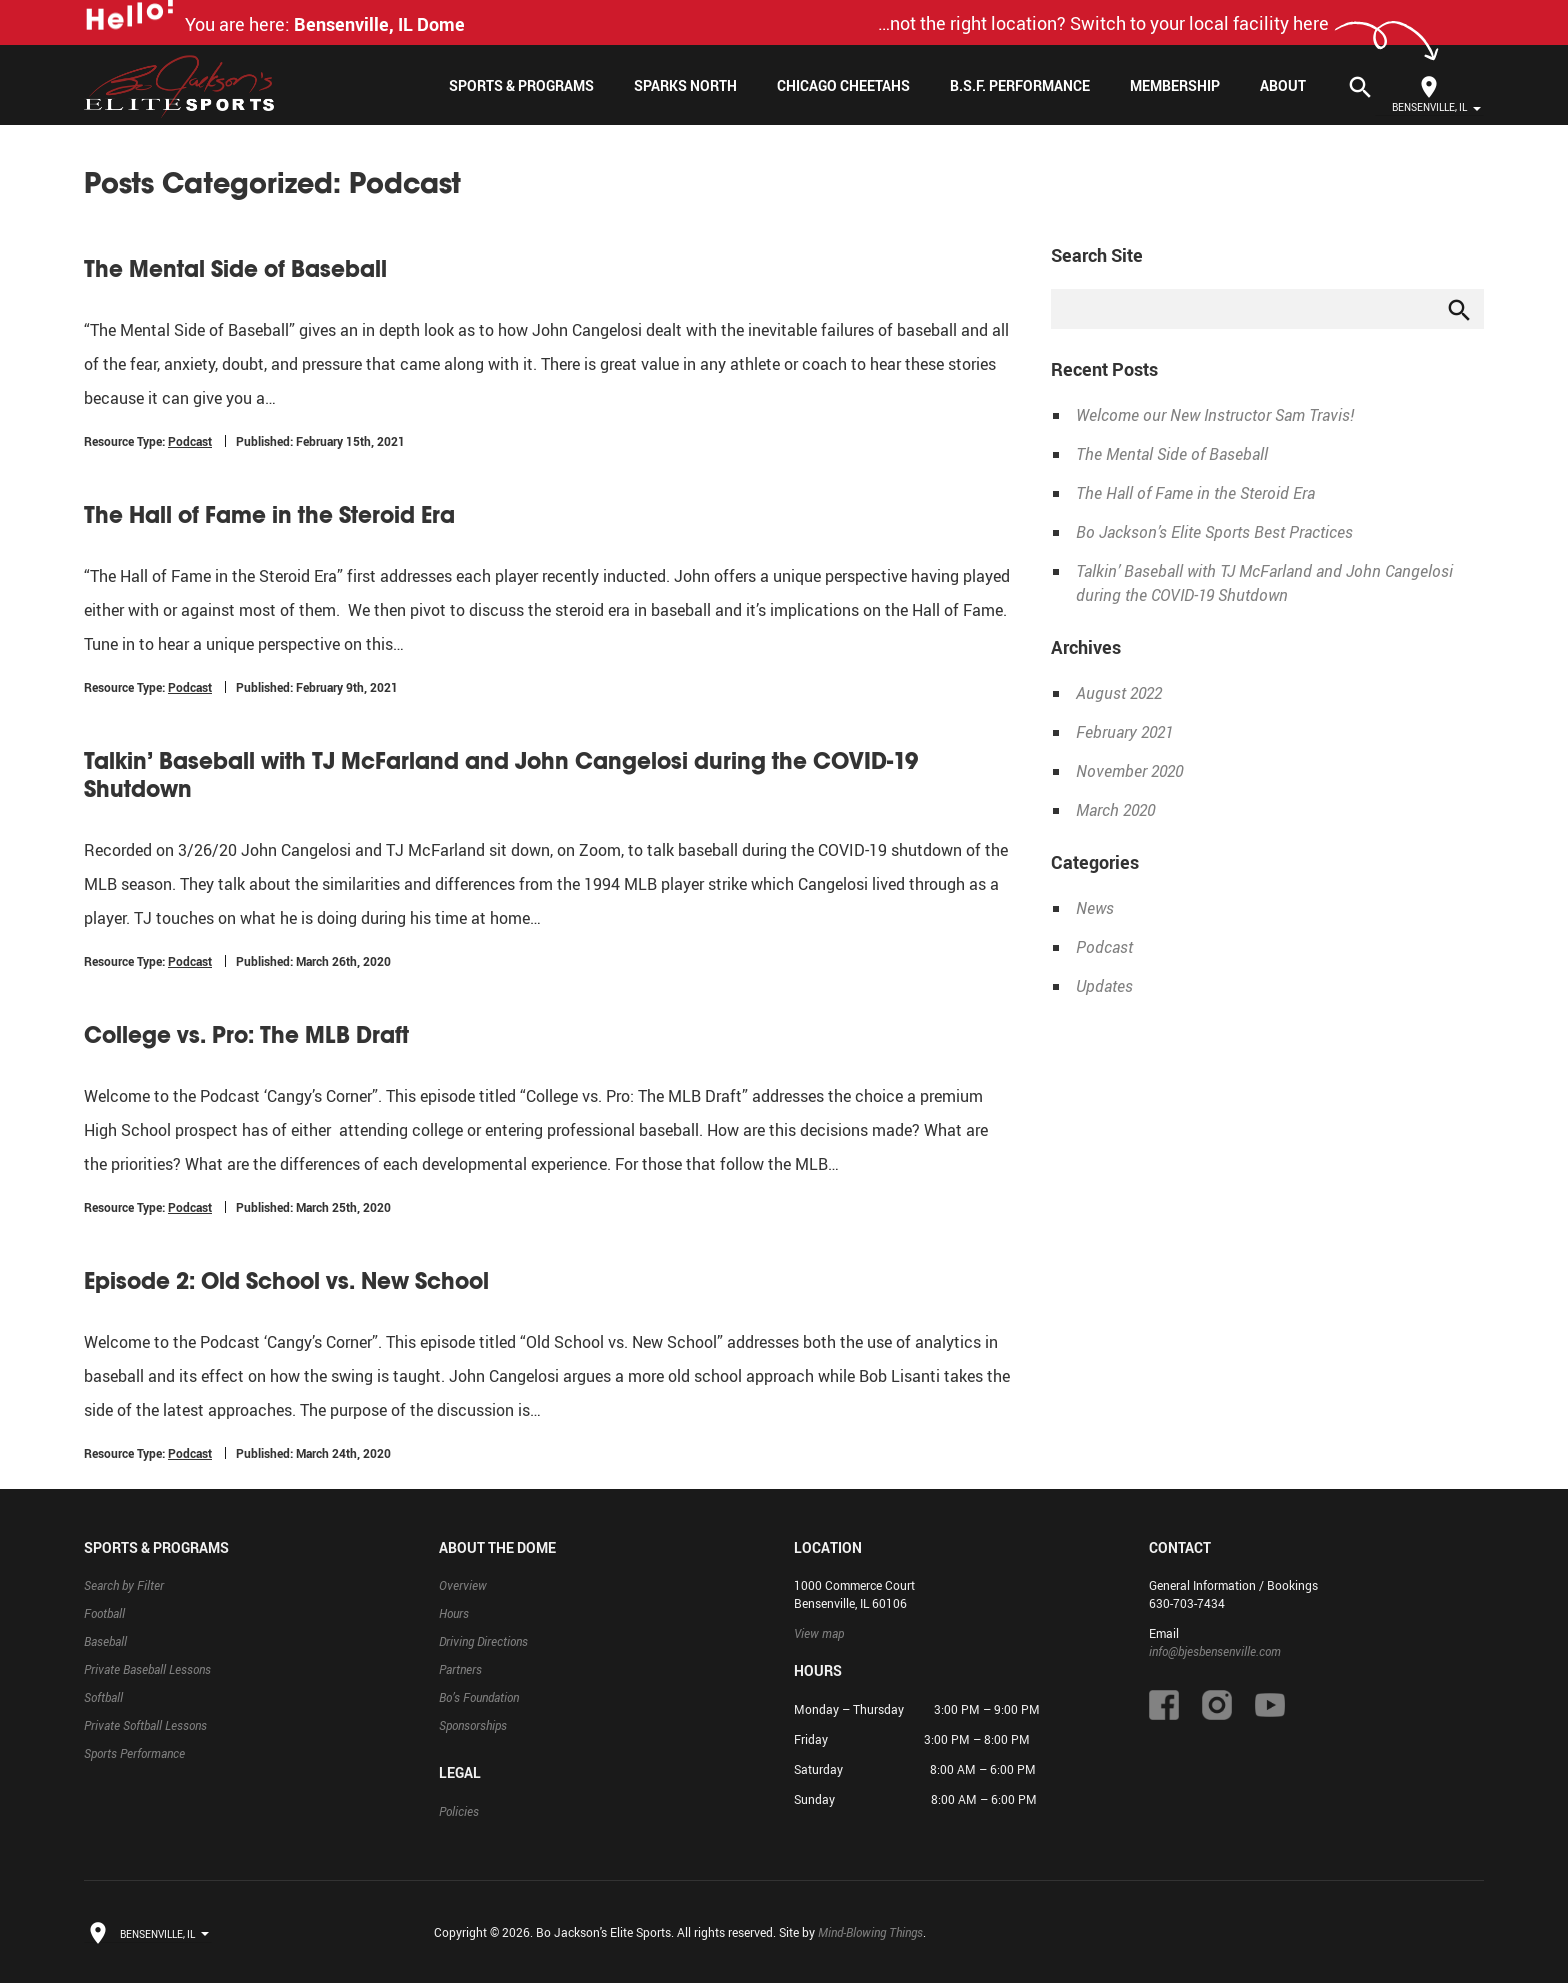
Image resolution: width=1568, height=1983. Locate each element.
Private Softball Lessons (145, 1725)
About (1283, 85)
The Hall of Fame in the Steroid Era (269, 515)
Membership (1175, 85)
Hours (454, 1613)
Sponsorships (473, 1725)
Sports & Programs (521, 85)
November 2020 (1129, 771)
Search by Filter (124, 1585)
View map (819, 1633)
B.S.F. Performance (1020, 85)
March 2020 (1115, 810)
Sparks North (685, 85)
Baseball (105, 1641)
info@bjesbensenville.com (1215, 1651)
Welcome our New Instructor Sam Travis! (1215, 415)
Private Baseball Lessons (147, 1669)
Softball (103, 1697)
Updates (1104, 986)
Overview (463, 1585)
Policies (459, 1811)
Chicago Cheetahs (843, 85)
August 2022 (1119, 693)
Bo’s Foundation (479, 1697)
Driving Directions (483, 1641)
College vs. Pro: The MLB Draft (246, 1035)
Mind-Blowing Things (870, 1932)
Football (104, 1613)
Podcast (190, 441)
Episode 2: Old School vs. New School (286, 1281)
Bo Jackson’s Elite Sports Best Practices (1214, 532)
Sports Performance (134, 1753)
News (1095, 908)
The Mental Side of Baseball (235, 269)
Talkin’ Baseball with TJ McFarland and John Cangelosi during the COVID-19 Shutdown (501, 775)
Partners (460, 1669)
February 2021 (1124, 732)
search (1459, 310)
